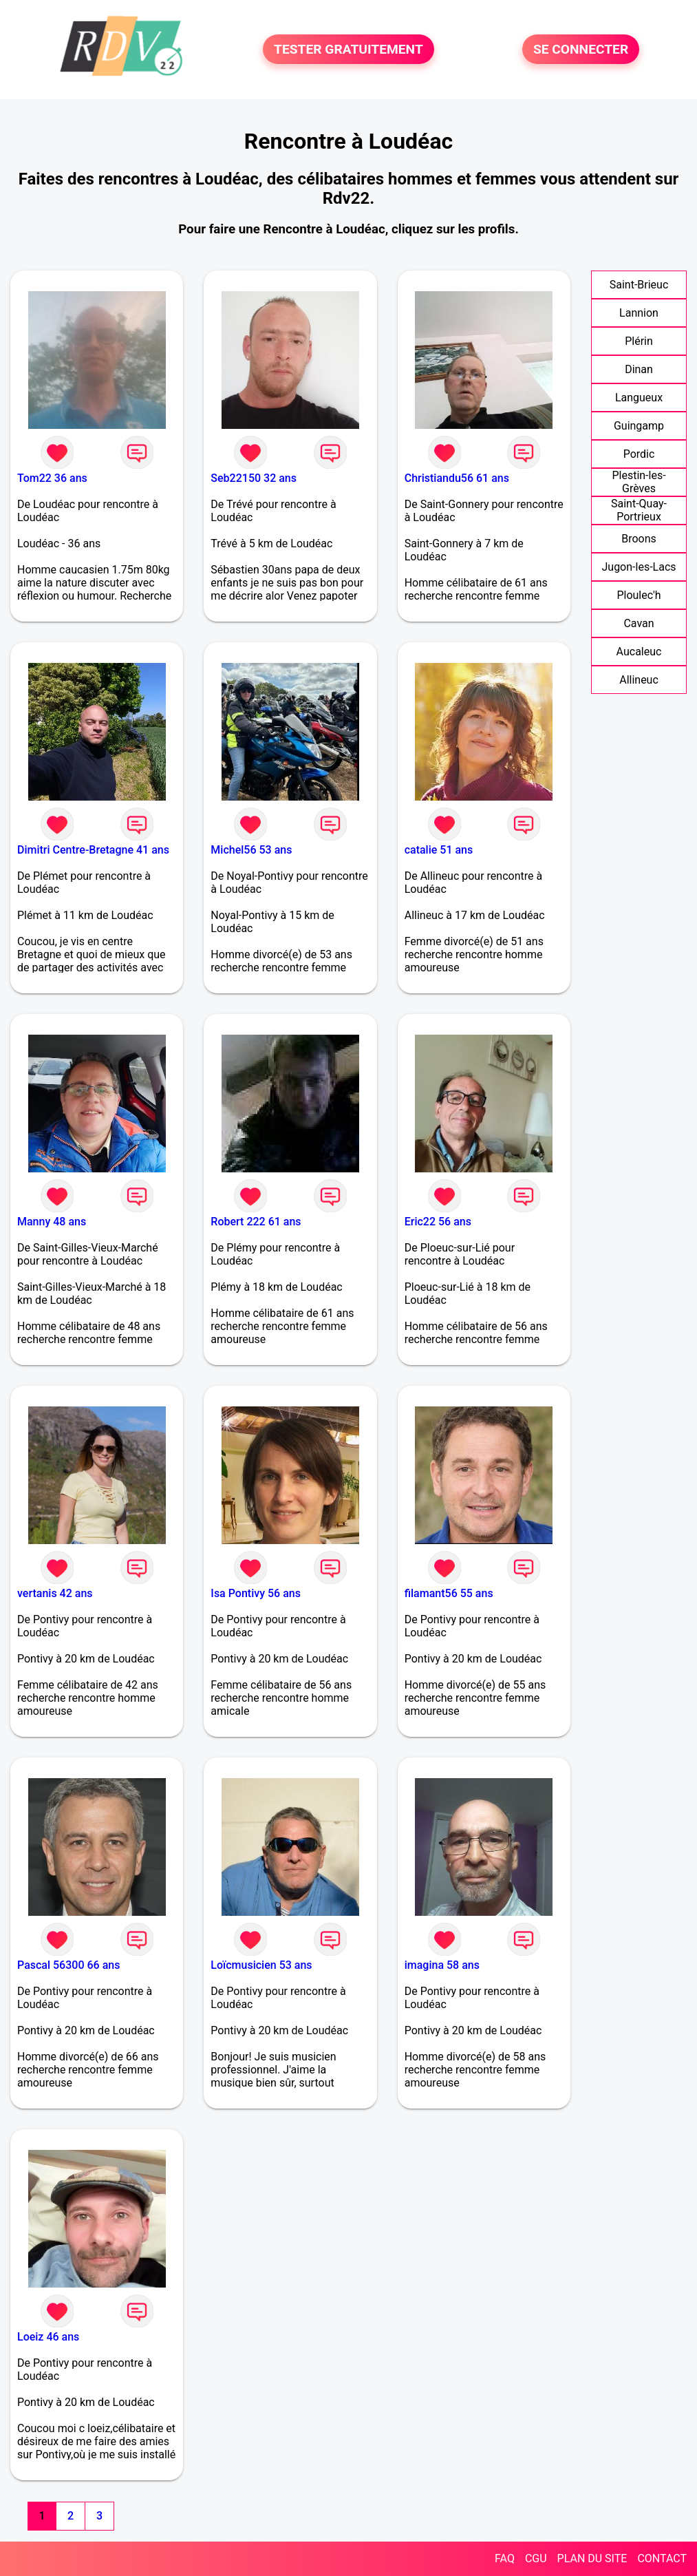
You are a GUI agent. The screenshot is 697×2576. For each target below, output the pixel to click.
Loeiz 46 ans (48, 2336)
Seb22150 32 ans (254, 478)
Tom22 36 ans (52, 478)
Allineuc (638, 679)
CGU (536, 2558)
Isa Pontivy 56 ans (256, 1593)
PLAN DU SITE (592, 2558)
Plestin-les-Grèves (638, 482)
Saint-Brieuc (639, 284)
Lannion (638, 312)
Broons (638, 538)
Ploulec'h (638, 595)
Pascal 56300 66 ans (68, 1965)
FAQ (505, 2558)
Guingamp (639, 425)
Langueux (639, 397)
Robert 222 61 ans (256, 1221)
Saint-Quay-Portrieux (639, 510)
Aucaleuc (639, 651)
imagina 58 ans (442, 1965)
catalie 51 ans (439, 849)
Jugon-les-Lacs (638, 566)
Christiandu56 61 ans (457, 478)
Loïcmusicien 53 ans (261, 1965)
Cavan (638, 623)
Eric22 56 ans (438, 1221)
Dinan (639, 369)
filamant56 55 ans (449, 1593)
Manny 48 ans (51, 1221)
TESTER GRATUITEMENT (348, 49)
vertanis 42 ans (55, 1593)
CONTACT (662, 2558)
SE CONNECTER (580, 49)
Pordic (639, 454)
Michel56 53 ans (251, 849)
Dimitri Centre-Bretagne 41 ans (93, 849)
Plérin (639, 341)
